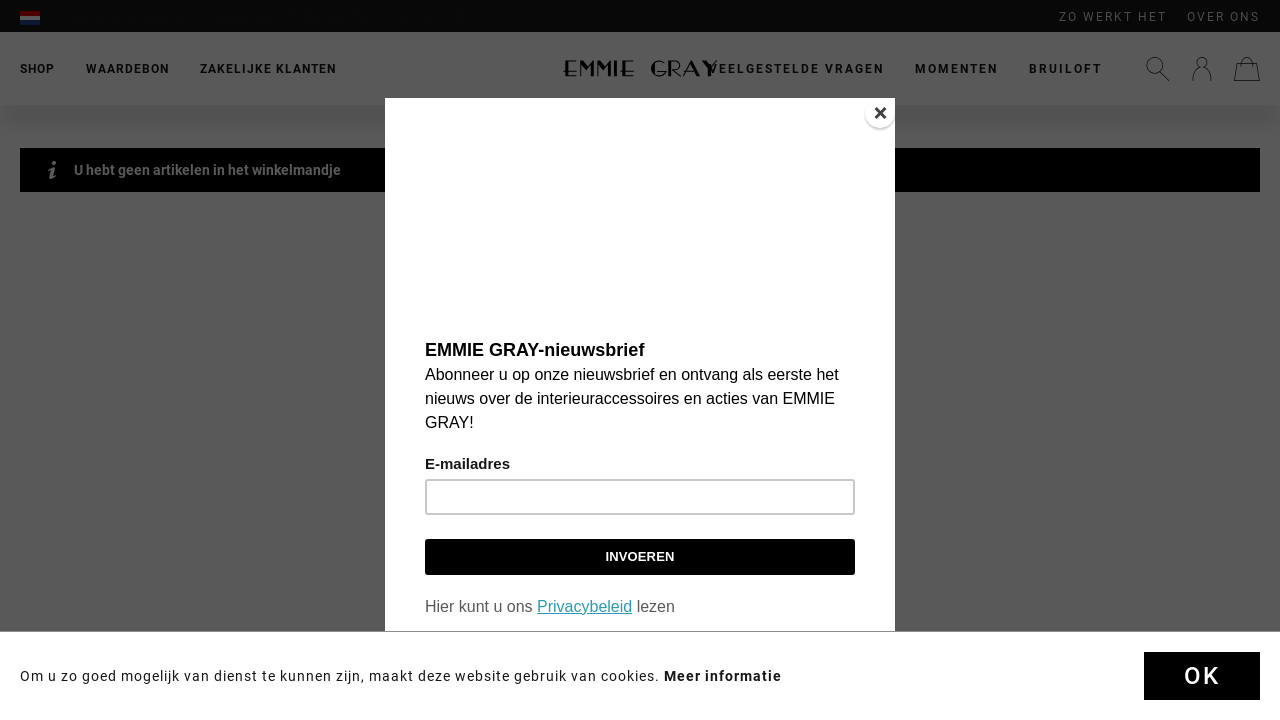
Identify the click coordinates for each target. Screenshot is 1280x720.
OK (1202, 676)
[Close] (880, 113)
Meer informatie (723, 676)
